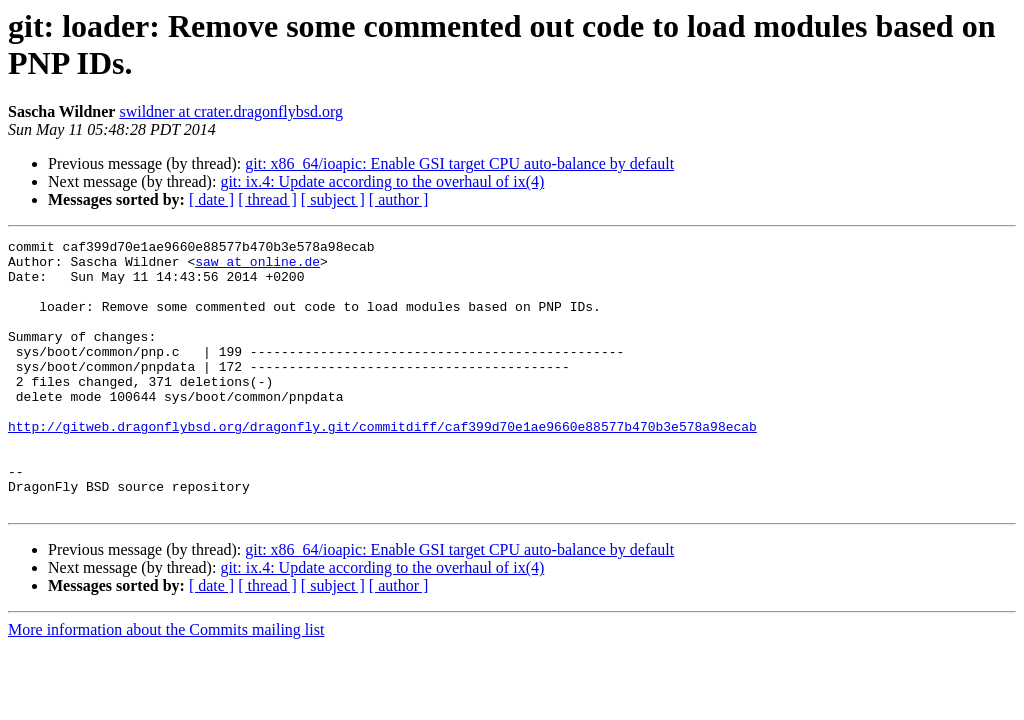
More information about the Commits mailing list (166, 683)
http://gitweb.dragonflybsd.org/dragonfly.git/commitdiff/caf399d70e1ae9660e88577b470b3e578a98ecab (382, 465)
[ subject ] (333, 199)
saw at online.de (257, 267)
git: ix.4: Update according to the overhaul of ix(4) (382, 181)
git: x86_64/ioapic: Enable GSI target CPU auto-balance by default (459, 163)
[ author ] (399, 199)
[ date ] (211, 199)
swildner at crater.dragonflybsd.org (231, 111)
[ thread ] (267, 199)
